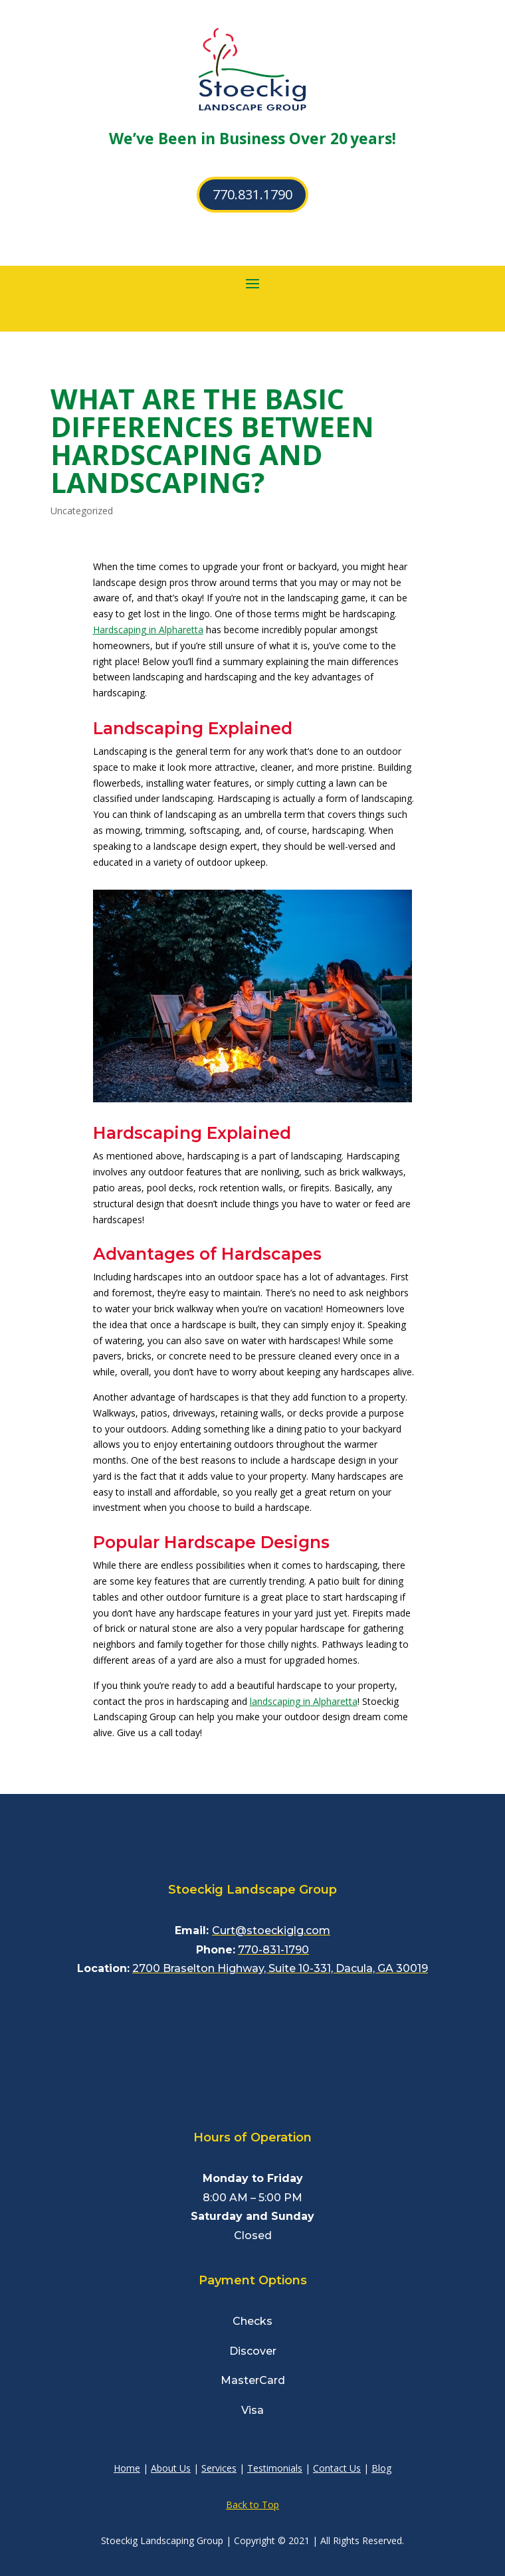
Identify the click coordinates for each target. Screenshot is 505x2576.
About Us (171, 2468)
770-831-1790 (273, 1949)
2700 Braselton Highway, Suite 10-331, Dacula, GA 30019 (280, 1968)
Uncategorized (81, 510)
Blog (381, 2468)
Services (219, 2468)
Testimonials (274, 2468)
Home (127, 2468)
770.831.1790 (252, 194)
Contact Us (337, 2468)
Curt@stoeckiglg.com (271, 1930)
